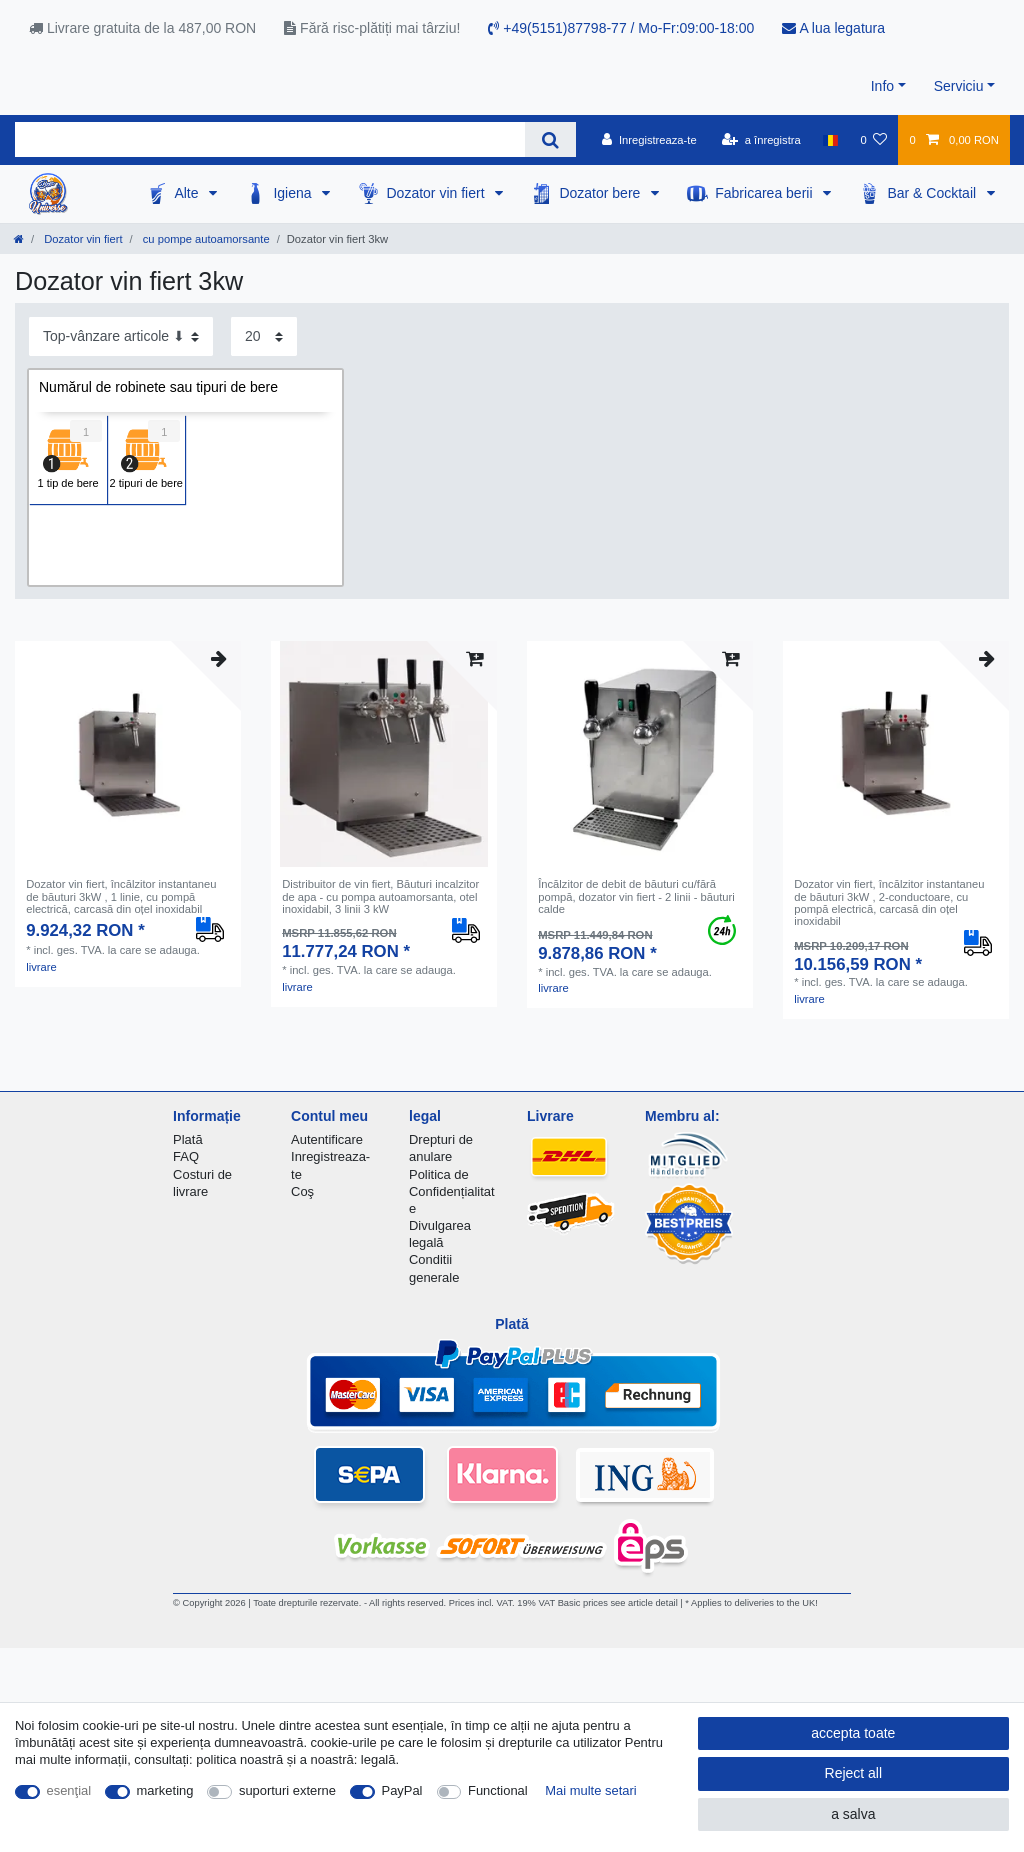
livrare (41, 967)
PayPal (402, 1790)
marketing (165, 1790)
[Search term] (270, 139)
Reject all (854, 1773)
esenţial (69, 1790)
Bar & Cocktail (933, 193)
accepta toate (853, 1733)
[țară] (830, 140)
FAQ (186, 1156)
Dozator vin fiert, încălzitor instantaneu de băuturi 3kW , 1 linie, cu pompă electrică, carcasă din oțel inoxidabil (121, 896)
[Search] (550, 139)
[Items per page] (264, 336)
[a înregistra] (761, 140)
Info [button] (882, 86)
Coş (302, 1191)
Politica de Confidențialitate (452, 1191)
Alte (188, 193)
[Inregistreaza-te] (649, 140)
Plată (188, 1139)
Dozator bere (601, 193)
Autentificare (327, 1139)
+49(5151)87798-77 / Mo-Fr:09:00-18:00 (621, 28)
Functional (498, 1790)
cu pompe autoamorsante (205, 239)
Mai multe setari (590, 1790)
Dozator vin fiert (437, 193)
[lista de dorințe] (873, 140)
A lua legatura (833, 28)
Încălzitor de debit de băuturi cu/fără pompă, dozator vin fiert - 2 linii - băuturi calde (636, 896)
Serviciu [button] (959, 86)
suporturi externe (287, 1790)
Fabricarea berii (765, 193)
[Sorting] (121, 336)
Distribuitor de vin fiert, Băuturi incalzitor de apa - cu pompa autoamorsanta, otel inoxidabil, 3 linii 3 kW (380, 896)
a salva (853, 1814)
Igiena (294, 193)
